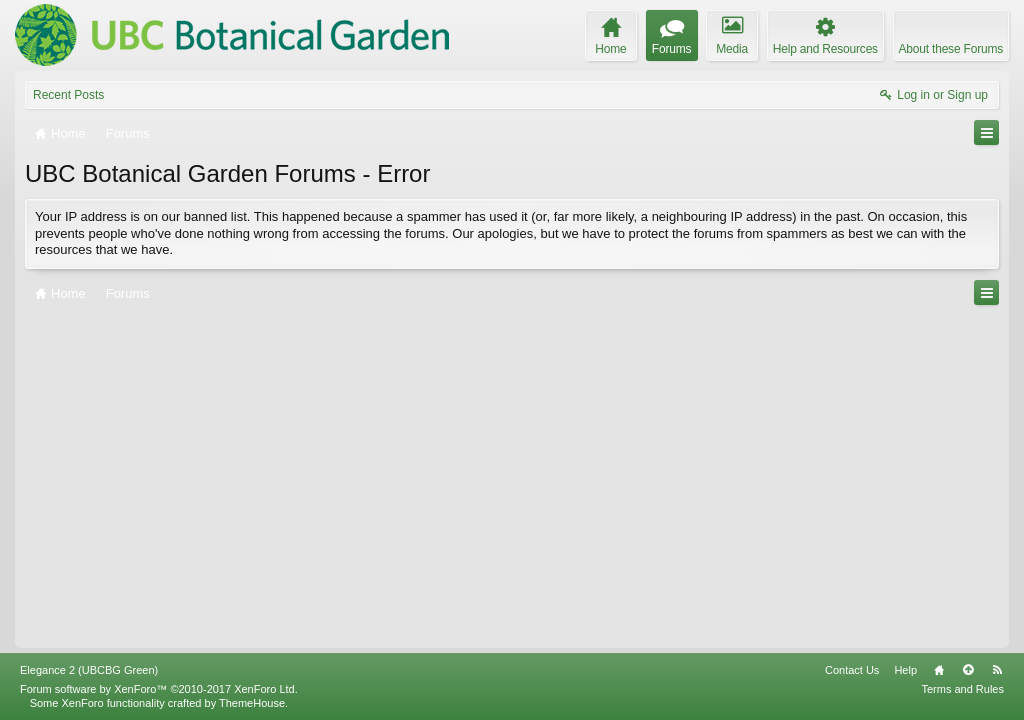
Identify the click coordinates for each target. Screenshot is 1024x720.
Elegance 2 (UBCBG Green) (89, 670)
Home (939, 670)
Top (968, 670)
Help (905, 670)
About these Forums (951, 49)
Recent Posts (68, 95)
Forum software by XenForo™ (159, 689)
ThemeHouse (252, 703)
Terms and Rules (962, 689)
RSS (997, 670)
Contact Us (852, 670)
